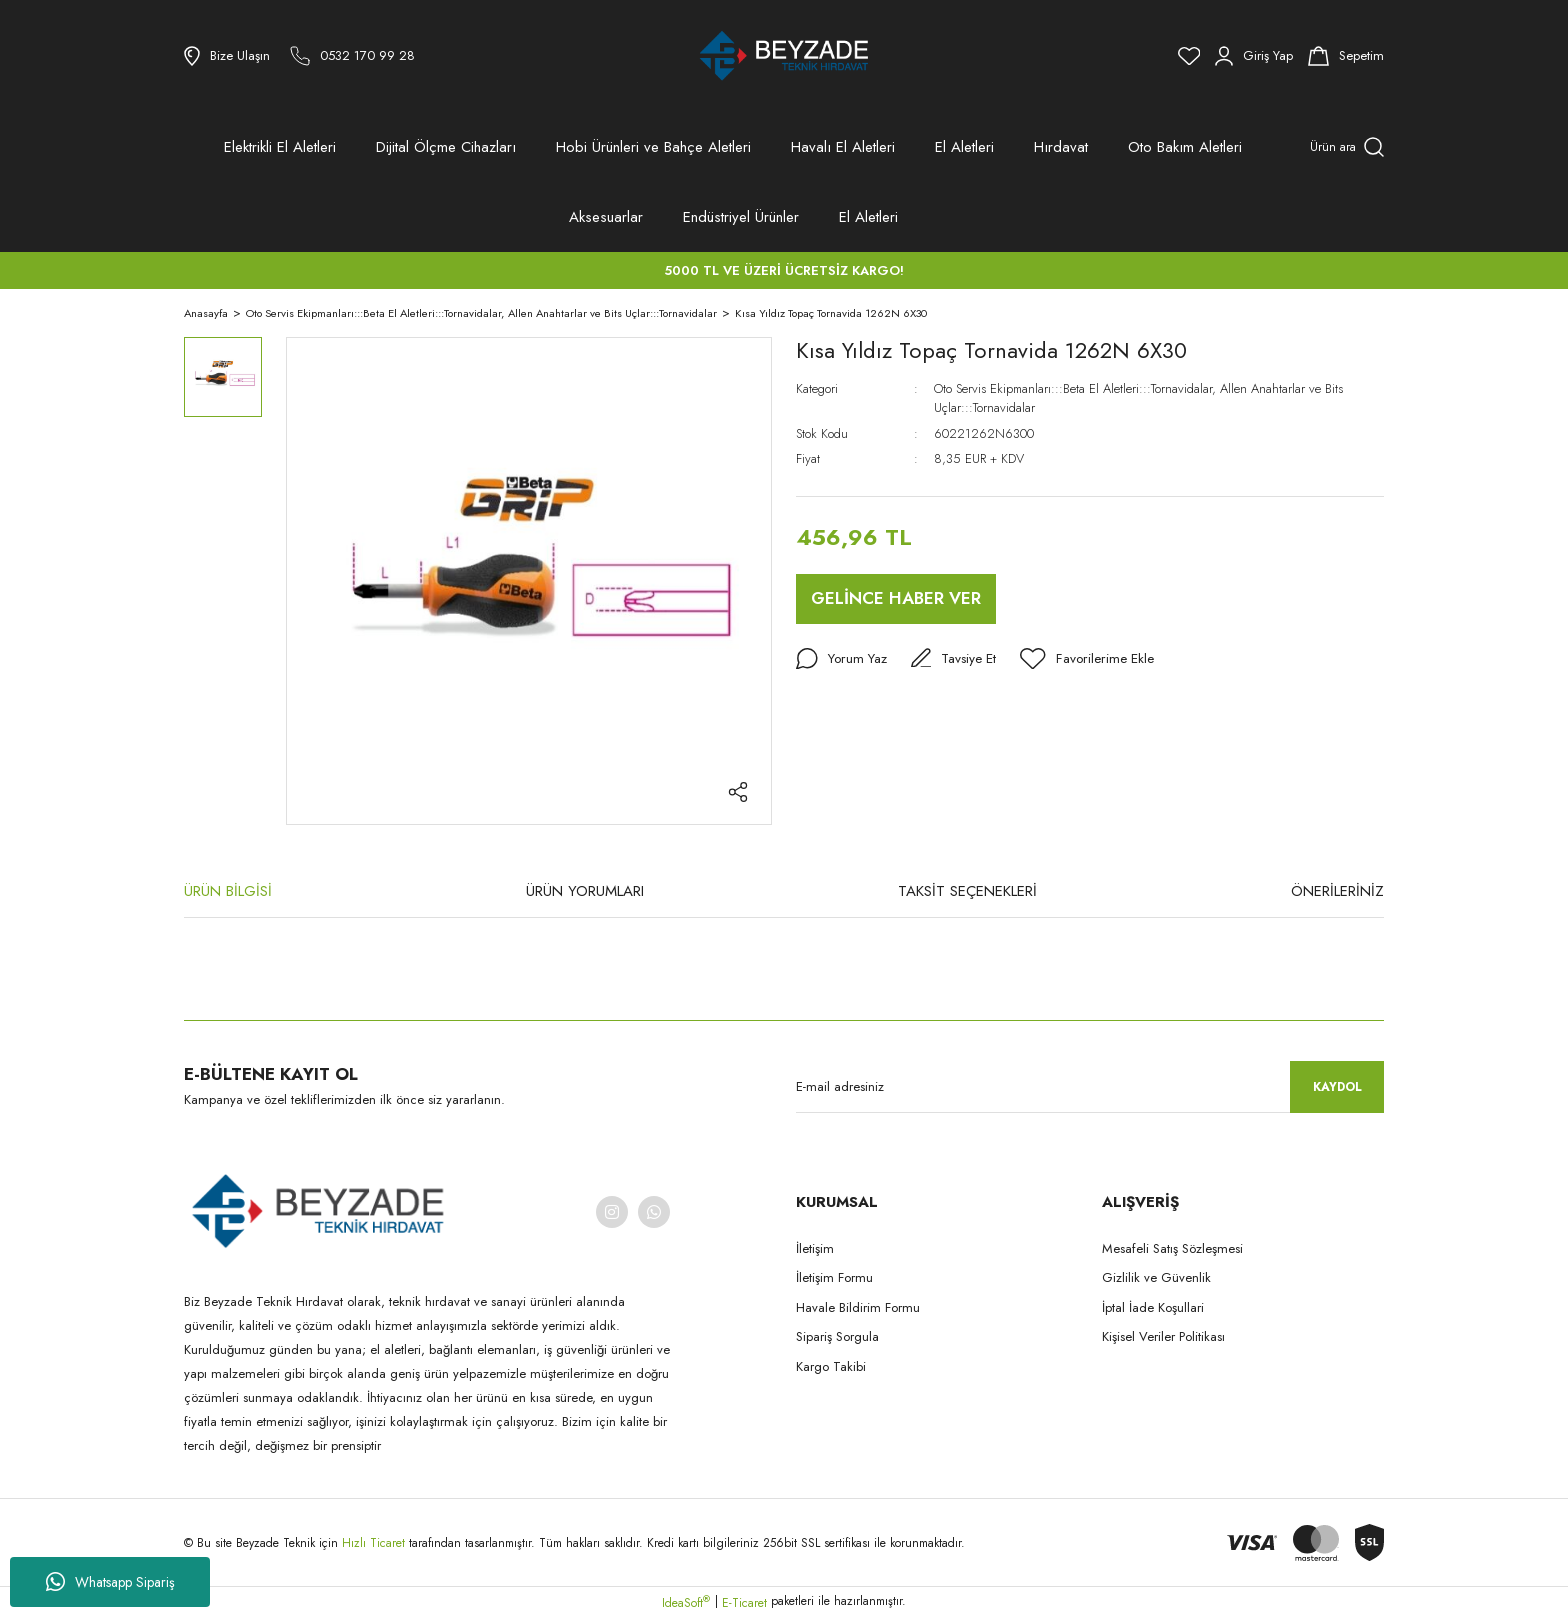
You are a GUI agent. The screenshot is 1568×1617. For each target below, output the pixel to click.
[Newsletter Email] (1090, 1087)
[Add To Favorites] (1089, 659)
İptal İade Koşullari (1153, 1307)
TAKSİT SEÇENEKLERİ (967, 891)
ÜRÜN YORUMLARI (585, 891)
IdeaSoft (686, 1603)
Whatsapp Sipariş (110, 1582)
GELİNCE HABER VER (896, 598)
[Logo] (784, 56)
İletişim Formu (834, 1277)
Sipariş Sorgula (837, 1336)
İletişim (815, 1248)
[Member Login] (1254, 56)
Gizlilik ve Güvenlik (1156, 1277)
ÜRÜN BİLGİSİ (228, 891)
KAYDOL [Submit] (1337, 1087)
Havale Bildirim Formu (858, 1307)
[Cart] (1346, 56)
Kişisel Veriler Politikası (1163, 1336)
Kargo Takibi (831, 1366)
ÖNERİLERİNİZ (1337, 891)
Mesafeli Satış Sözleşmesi (1172, 1248)
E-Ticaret (744, 1603)
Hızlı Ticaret (375, 1543)
